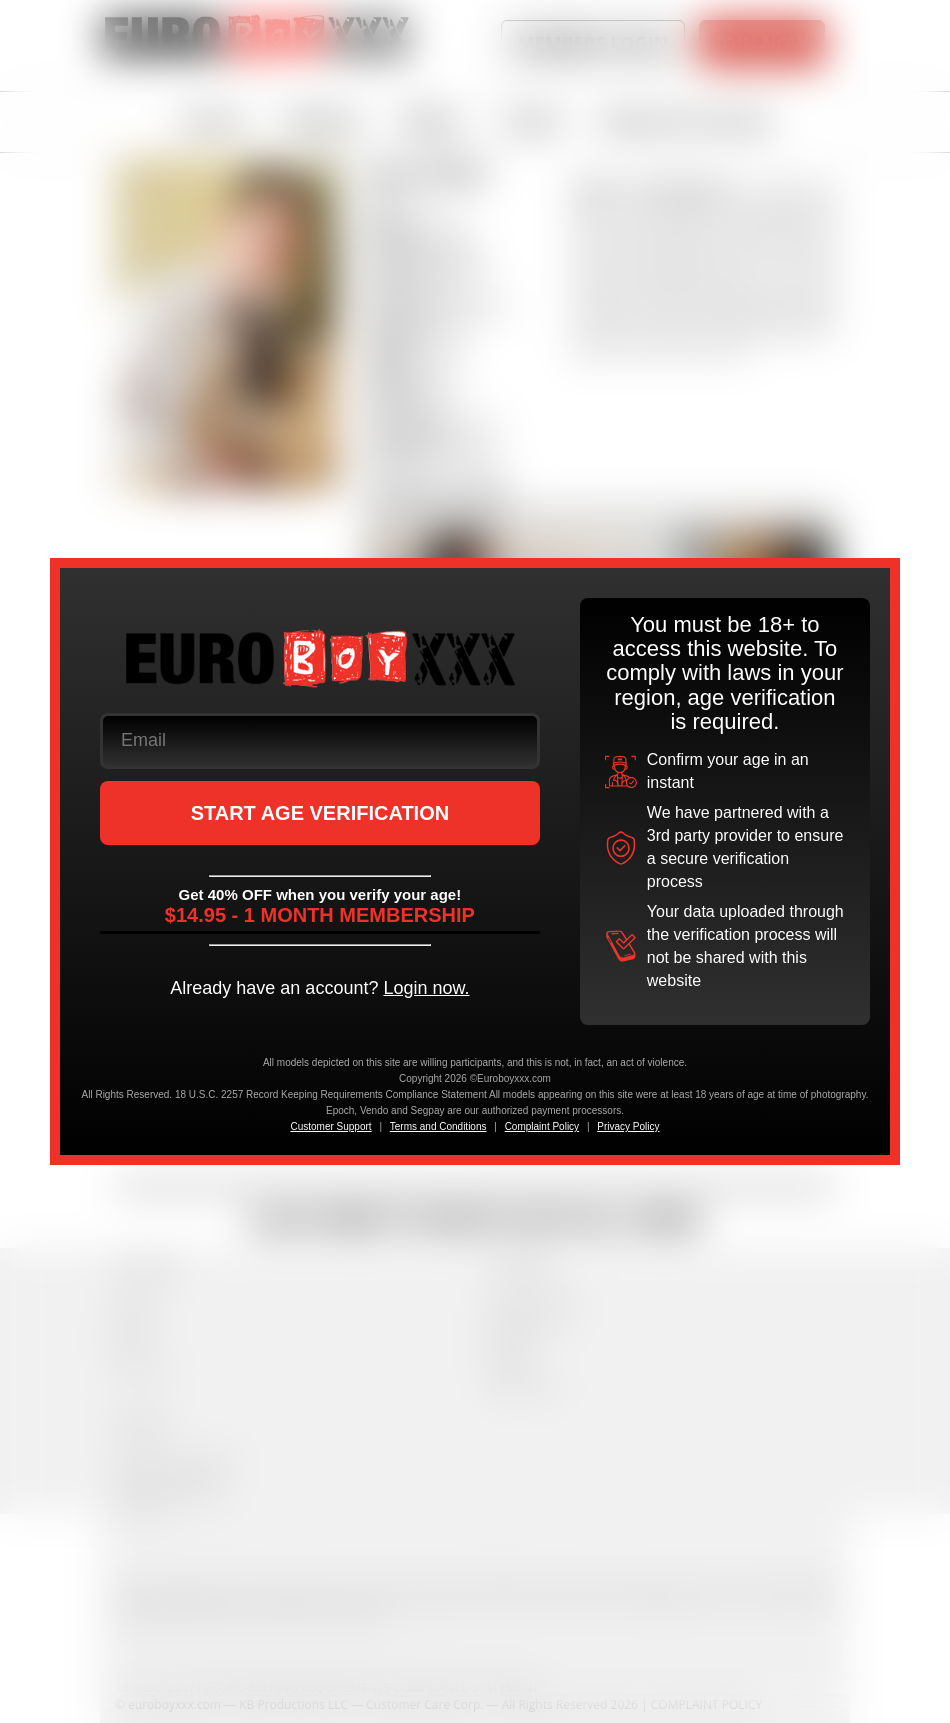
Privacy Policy (628, 1126)
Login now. (426, 988)
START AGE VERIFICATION (320, 813)
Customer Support (330, 1126)
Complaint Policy (542, 1126)
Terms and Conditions (438, 1126)
